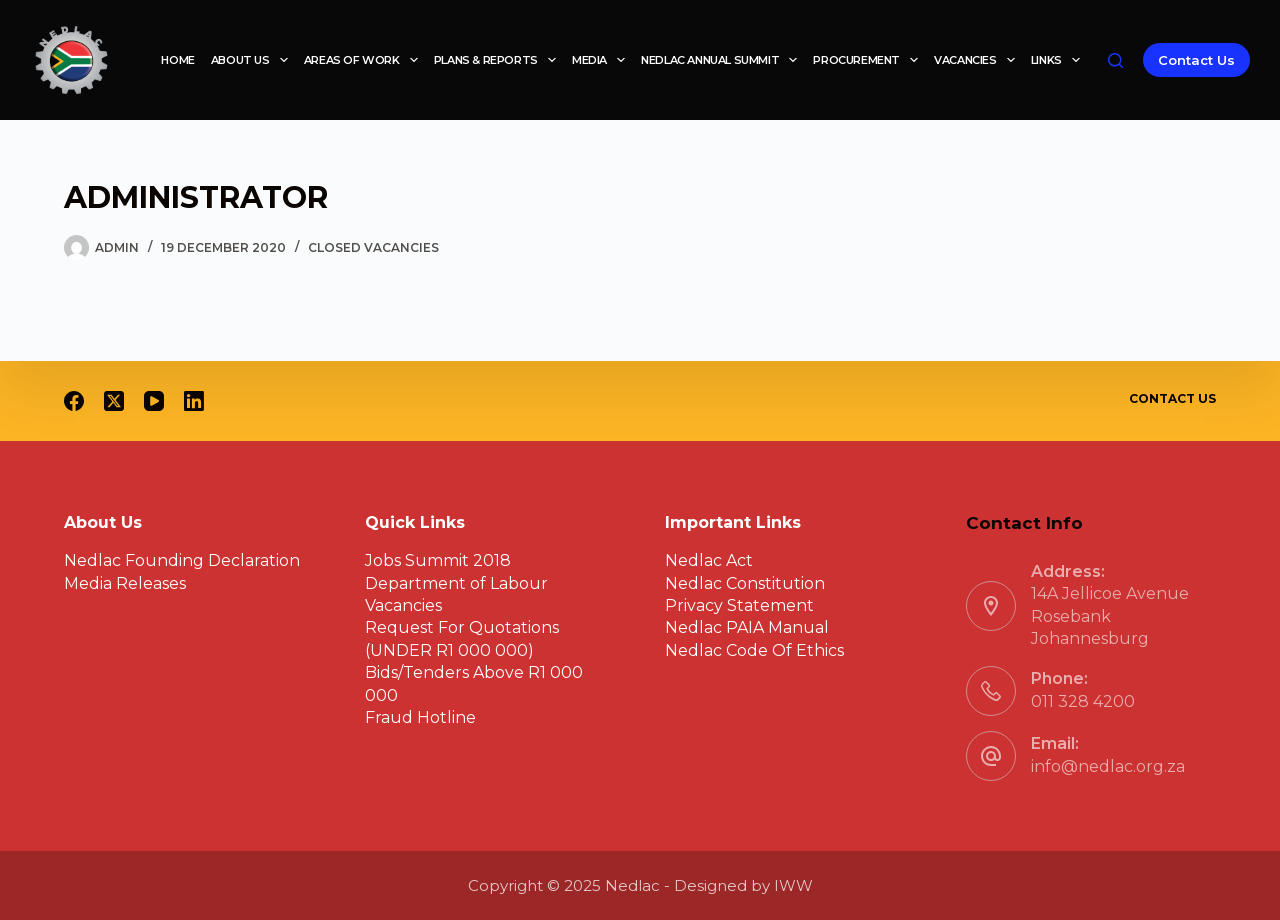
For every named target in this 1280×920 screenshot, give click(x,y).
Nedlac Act (709, 560)
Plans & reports (499, 60)
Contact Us (1196, 60)
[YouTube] (154, 401)
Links (1059, 60)
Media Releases (125, 583)
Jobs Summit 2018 (438, 560)
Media (602, 60)
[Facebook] (74, 401)
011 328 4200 (1083, 701)
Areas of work (365, 60)
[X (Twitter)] (114, 401)
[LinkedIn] (194, 401)
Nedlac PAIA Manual (747, 627)
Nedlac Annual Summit (723, 60)
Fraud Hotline (420, 717)
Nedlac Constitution (745, 583)
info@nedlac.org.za (1108, 766)
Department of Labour (456, 583)
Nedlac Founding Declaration (182, 560)
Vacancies (978, 60)
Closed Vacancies (373, 247)
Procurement (869, 60)
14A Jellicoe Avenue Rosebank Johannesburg (1110, 616)
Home (177, 60)
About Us (253, 60)
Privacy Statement (739, 605)
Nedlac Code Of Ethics (754, 650)
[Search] (1115, 60)
